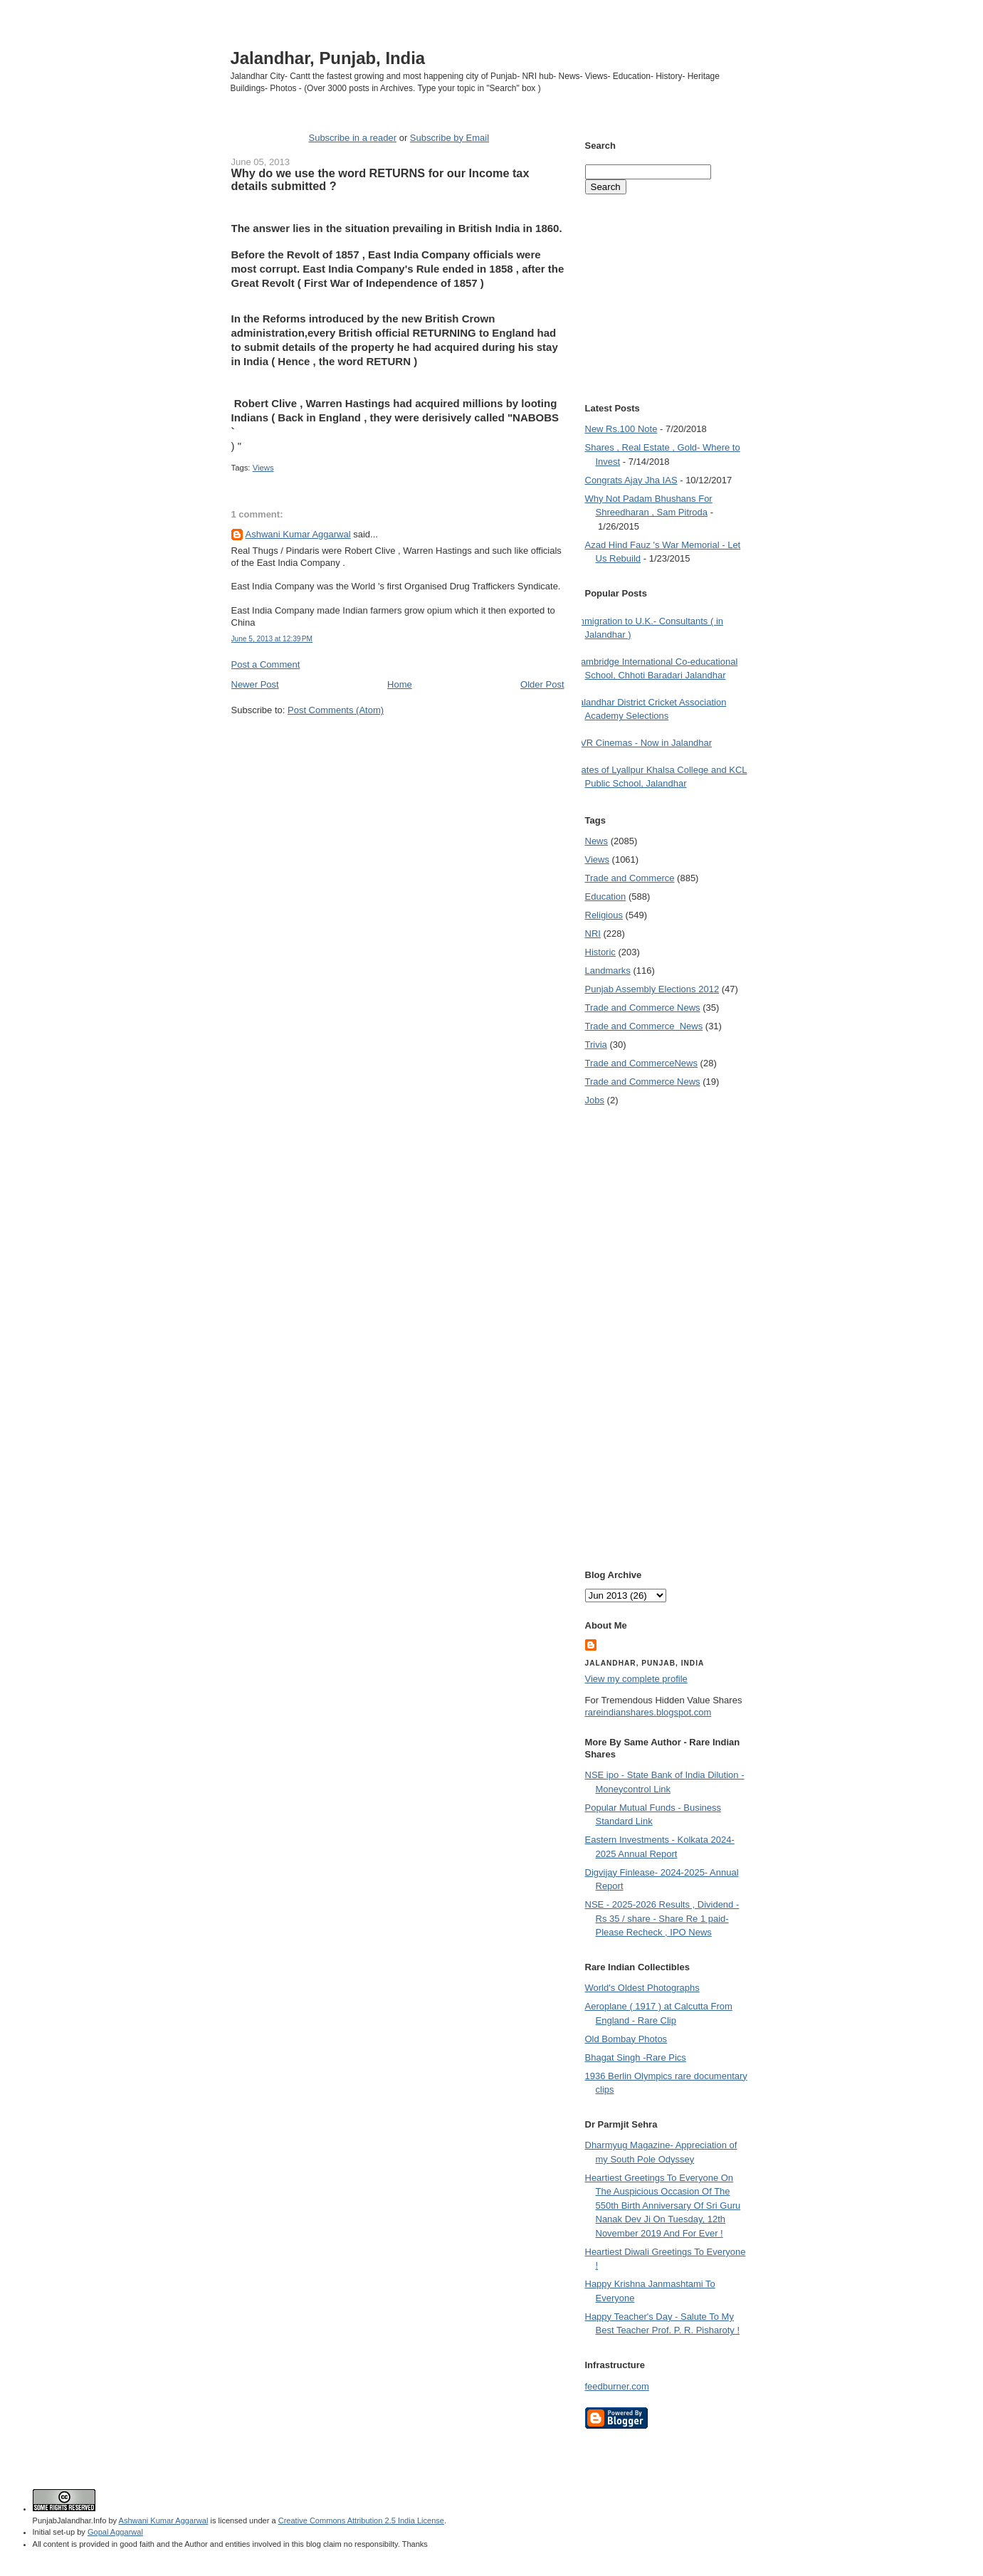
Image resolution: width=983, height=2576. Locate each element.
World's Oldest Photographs (642, 1987)
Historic (600, 952)
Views (263, 467)
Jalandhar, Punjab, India (328, 58)
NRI (593, 933)
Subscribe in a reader (352, 137)
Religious (604, 915)
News (597, 841)
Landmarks (608, 970)
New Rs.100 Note (621, 429)
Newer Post (255, 684)
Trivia (596, 1044)
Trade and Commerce (630, 878)
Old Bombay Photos (626, 2039)
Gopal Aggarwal (115, 2532)
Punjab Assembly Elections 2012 (652, 989)
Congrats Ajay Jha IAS (631, 480)
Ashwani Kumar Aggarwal (298, 534)
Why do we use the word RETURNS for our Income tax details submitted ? (380, 179)
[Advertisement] (397, 743)
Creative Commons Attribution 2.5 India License (361, 2520)
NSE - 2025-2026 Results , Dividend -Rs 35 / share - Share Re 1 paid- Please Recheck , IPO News (662, 1918)
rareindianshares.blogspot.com (648, 1712)
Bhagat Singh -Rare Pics (635, 2057)
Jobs (594, 1100)
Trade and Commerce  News (644, 1026)
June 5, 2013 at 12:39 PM (272, 639)
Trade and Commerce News (641, 1063)
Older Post (542, 684)
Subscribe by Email (449, 137)
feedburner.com (617, 2386)
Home (399, 684)
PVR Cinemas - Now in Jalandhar (643, 742)
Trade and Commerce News (642, 1007)
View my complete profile (636, 1678)
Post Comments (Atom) (336, 710)
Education (605, 896)
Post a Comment (265, 664)
